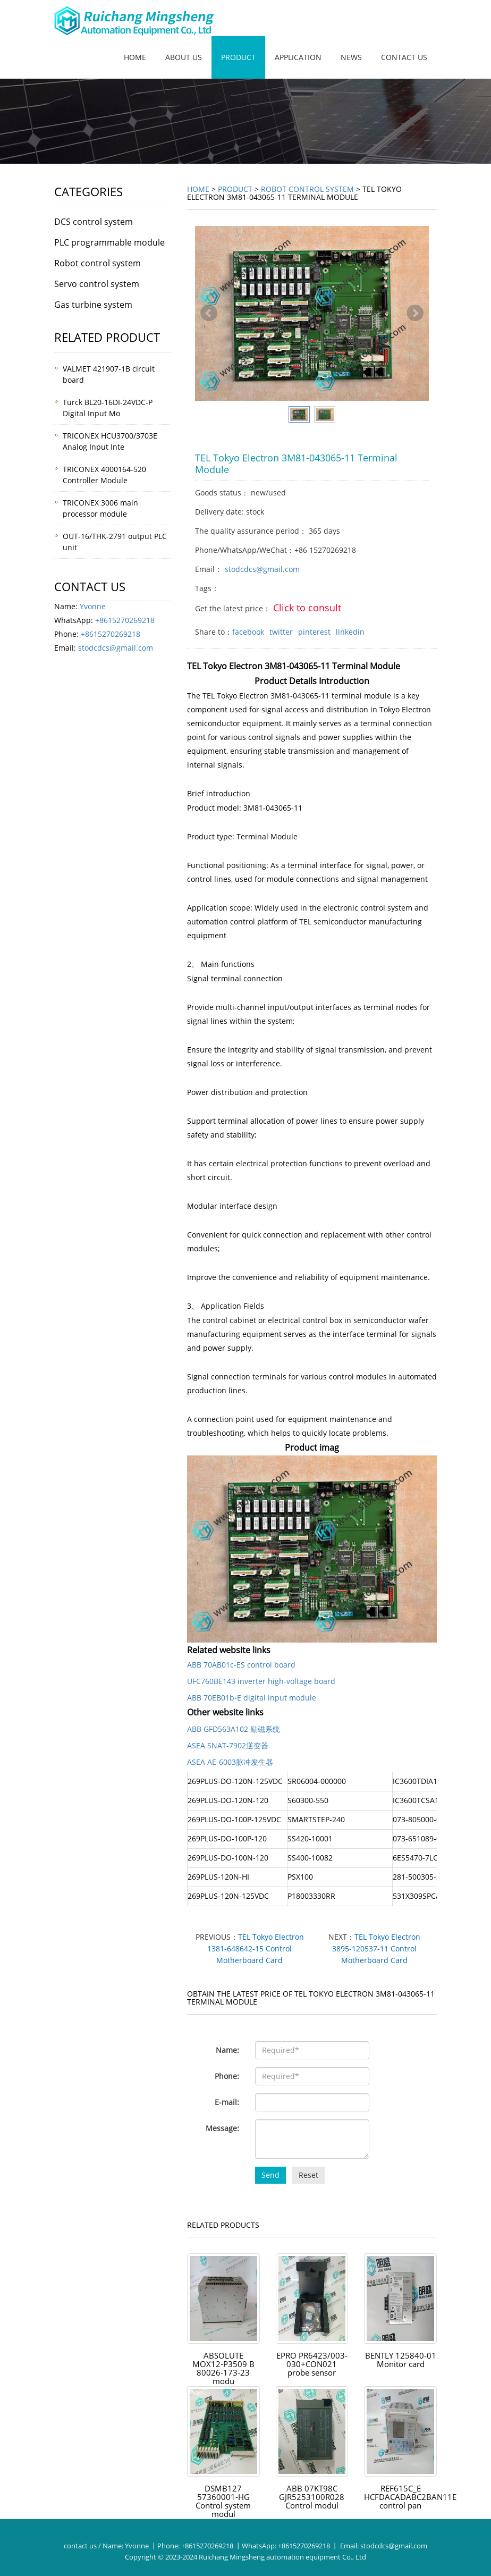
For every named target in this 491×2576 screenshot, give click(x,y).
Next (415, 313)
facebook (248, 632)
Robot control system (307, 189)
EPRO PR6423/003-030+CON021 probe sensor (312, 2368)
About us (183, 57)
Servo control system (96, 284)
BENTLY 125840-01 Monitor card (400, 2360)
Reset (308, 2175)
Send (270, 2175)
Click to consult (307, 607)
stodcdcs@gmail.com (262, 569)
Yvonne (93, 606)
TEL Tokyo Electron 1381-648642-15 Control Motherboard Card (255, 1948)
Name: (227, 2050)
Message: (222, 2128)
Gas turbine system (93, 304)
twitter (281, 632)
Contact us (404, 57)
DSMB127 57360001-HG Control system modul (223, 2501)
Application (298, 57)
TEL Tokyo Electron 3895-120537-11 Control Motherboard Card (376, 1948)
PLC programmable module (109, 242)
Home (135, 57)
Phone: (227, 2076)
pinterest (314, 632)
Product (238, 57)
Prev (208, 313)
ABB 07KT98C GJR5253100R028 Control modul (311, 2497)
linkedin (350, 632)
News (351, 57)
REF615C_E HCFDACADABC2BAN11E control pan (412, 2497)
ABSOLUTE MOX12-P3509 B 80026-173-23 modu (223, 2368)
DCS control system (93, 222)
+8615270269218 (125, 620)
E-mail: (227, 2102)
